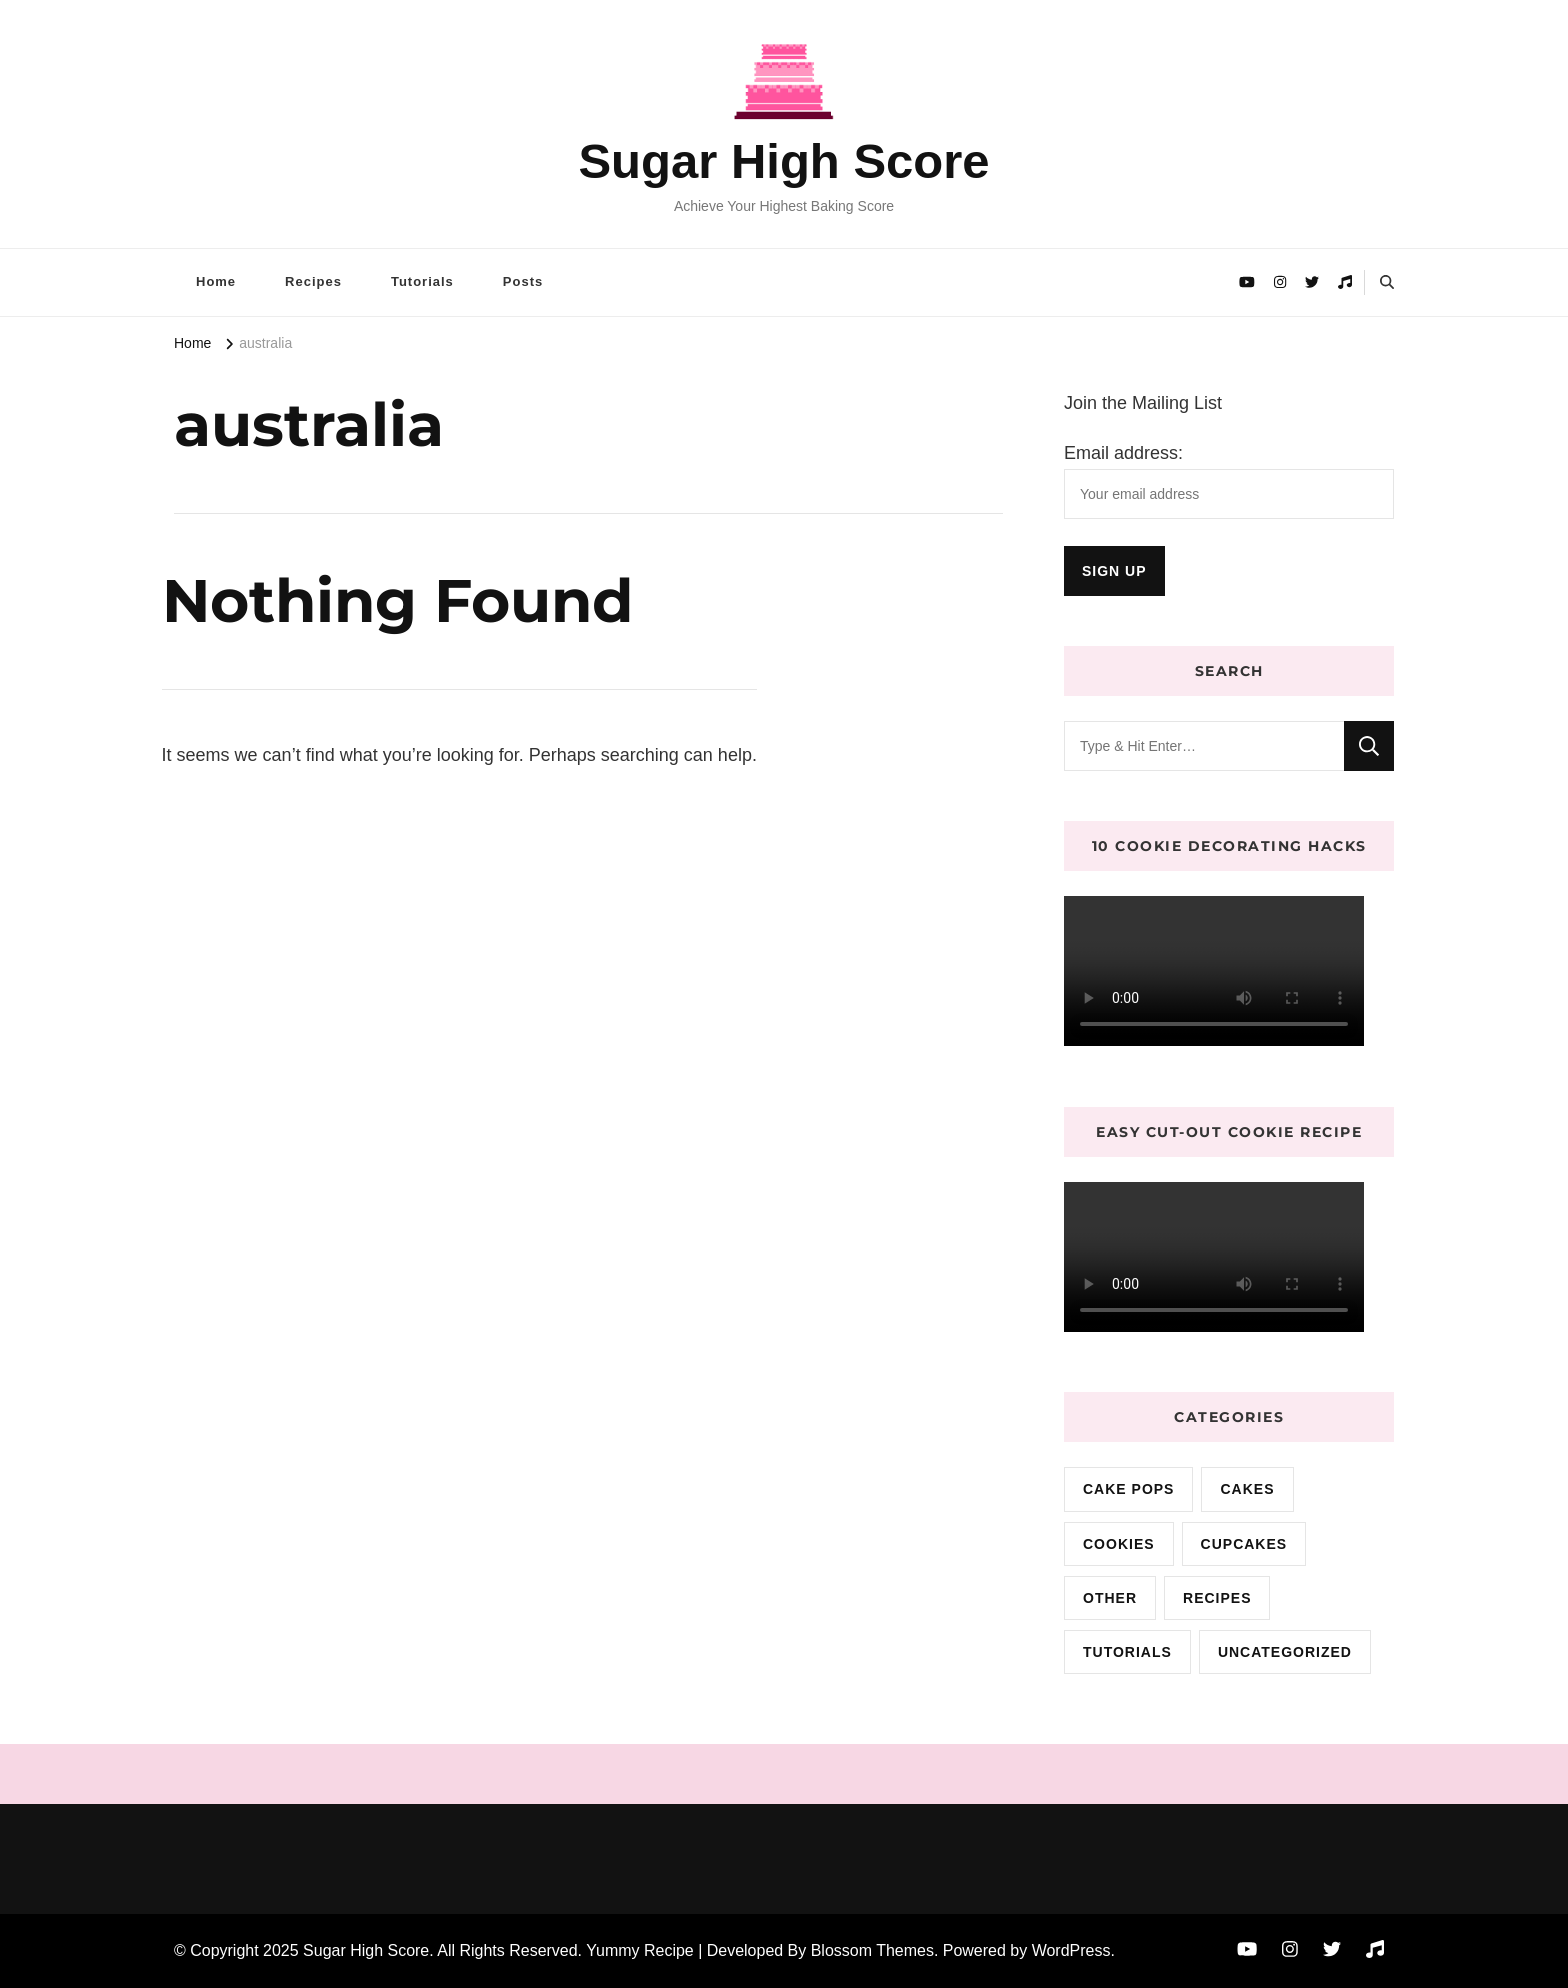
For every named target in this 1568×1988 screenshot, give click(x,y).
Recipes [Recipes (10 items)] (1217, 1598)
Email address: (1123, 453)
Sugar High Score (783, 161)
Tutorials (422, 281)
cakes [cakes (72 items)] (1247, 1489)
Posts (523, 281)
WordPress (1071, 1950)
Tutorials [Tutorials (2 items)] (1127, 1652)
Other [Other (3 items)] (1110, 1598)
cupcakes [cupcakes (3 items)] (1244, 1544)
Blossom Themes (872, 1950)
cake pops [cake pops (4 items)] (1128, 1489)
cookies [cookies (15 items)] (1119, 1544)
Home (216, 281)
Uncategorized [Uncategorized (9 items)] (1285, 1652)
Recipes (313, 281)
